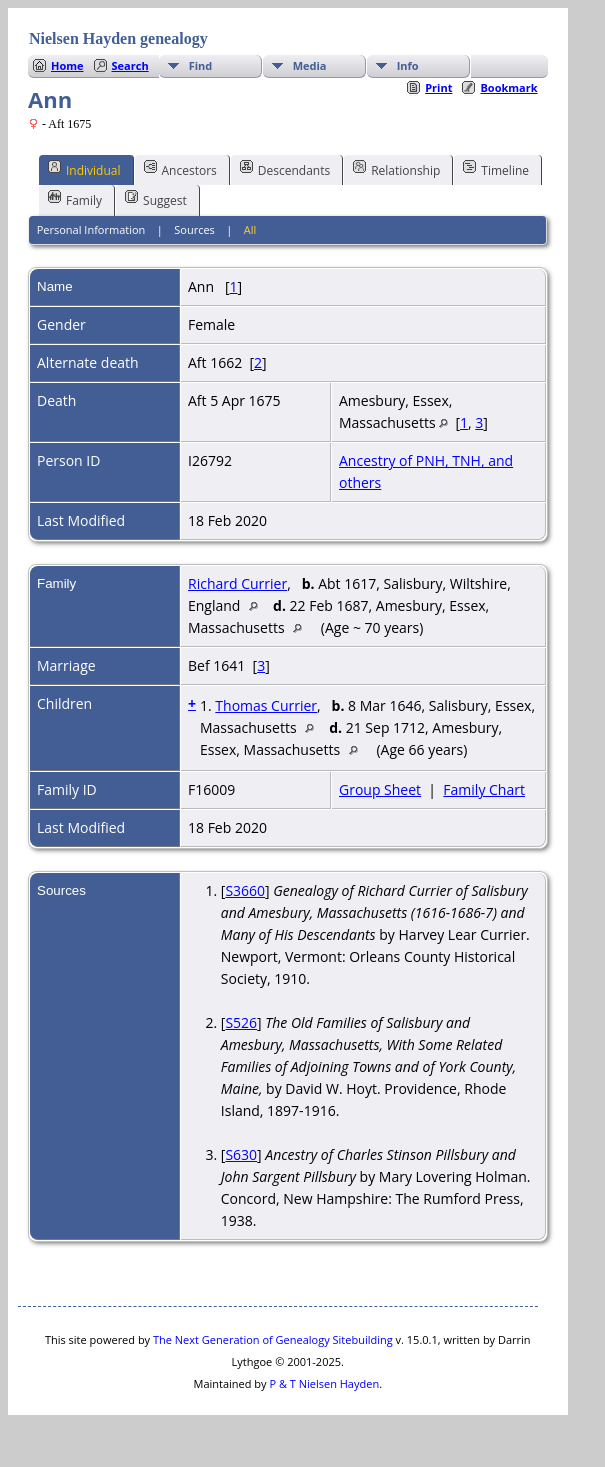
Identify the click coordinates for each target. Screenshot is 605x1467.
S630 (241, 1154)
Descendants (285, 169)
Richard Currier (237, 583)
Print (438, 87)
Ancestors (180, 169)
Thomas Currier (266, 705)
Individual (84, 169)
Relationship (396, 169)
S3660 (245, 890)
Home (67, 65)
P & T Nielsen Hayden (324, 1383)
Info (408, 65)
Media (310, 65)
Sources (194, 229)
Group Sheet (380, 789)
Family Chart (484, 789)
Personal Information (91, 229)
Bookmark (508, 87)
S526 (241, 1022)
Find (201, 65)
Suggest (156, 199)
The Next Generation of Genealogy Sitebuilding (273, 1339)
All (250, 229)
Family (75, 199)
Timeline (496, 169)
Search (130, 65)
